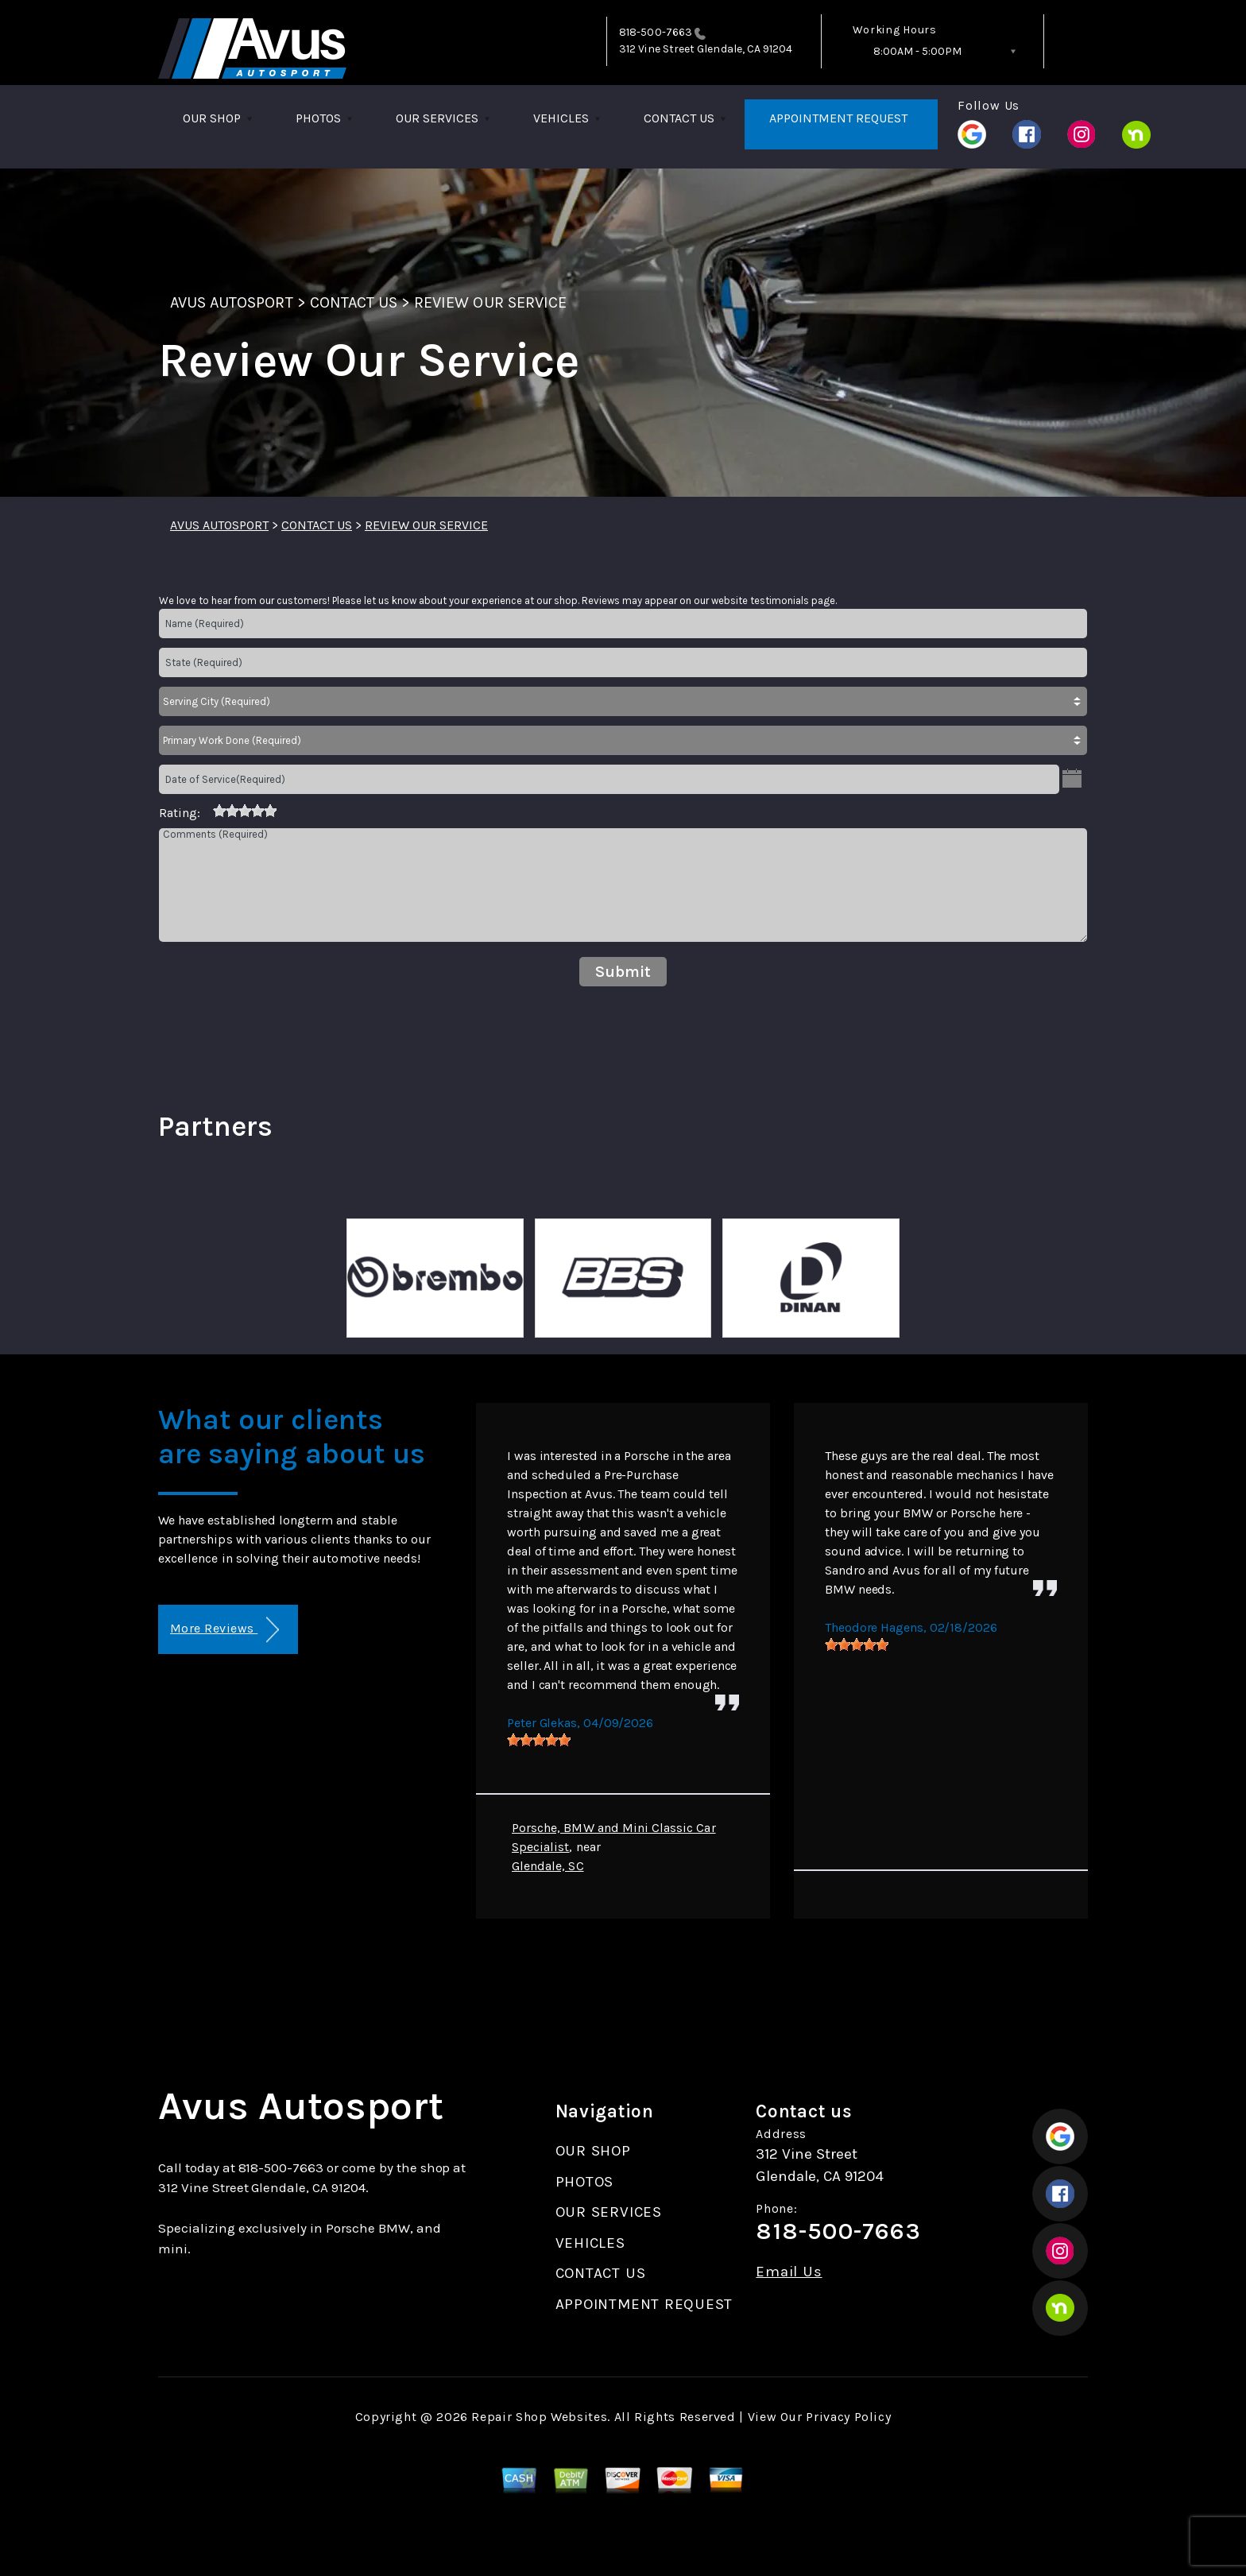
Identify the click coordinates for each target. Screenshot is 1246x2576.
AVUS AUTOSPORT (231, 302)
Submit (623, 972)
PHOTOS (318, 118)
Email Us (789, 2272)
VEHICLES (561, 118)
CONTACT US (679, 118)
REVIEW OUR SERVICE (490, 302)
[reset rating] (206, 810)
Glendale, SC (548, 1865)
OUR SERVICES (437, 118)
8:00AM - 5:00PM (917, 51)
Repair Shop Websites (539, 2416)
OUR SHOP (212, 118)
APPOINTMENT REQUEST (838, 118)
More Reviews (224, 1630)
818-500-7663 (655, 32)
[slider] (245, 810)
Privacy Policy (848, 2416)
